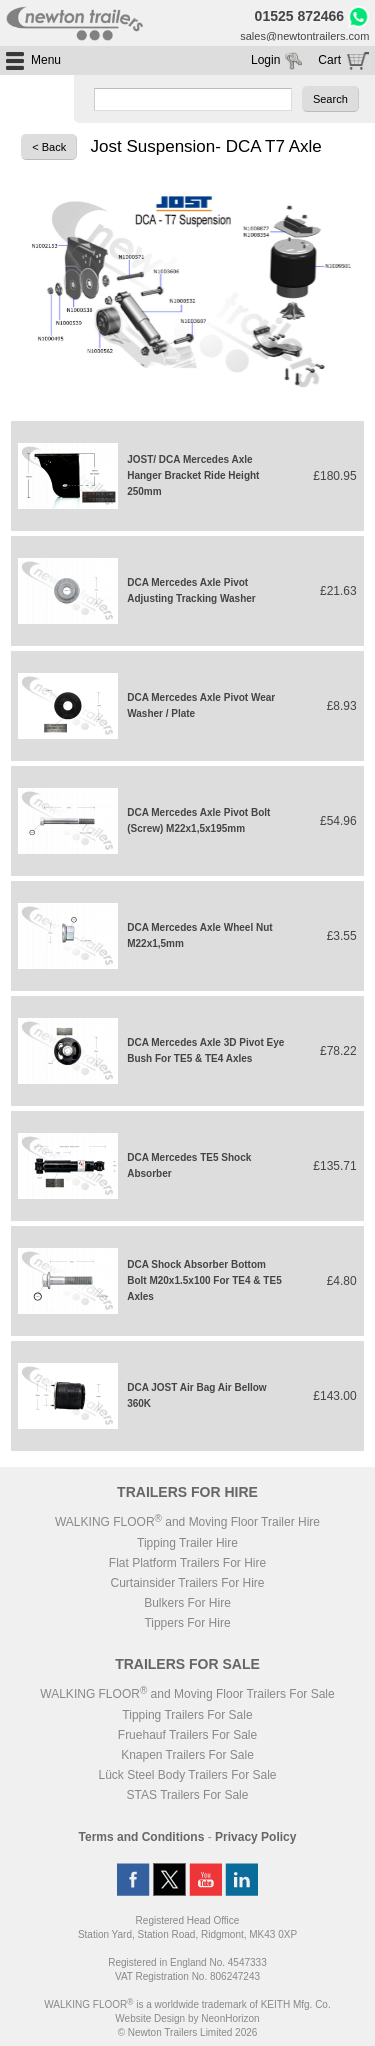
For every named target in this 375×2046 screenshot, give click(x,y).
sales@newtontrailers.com (304, 36)
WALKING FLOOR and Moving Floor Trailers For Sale (187, 1694)
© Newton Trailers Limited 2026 (188, 2032)
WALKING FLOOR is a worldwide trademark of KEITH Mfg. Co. (187, 2004)
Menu (46, 60)
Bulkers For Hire (187, 1603)
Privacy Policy (255, 1837)
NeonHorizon (230, 2018)
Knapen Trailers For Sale (187, 1755)
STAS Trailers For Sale (188, 1795)
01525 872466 (300, 16)
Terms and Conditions (142, 1837)
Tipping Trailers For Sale (187, 1715)
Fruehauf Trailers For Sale (187, 1735)
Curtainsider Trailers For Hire (187, 1583)
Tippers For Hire (187, 1623)
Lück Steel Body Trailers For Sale (187, 1775)
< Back (49, 147)
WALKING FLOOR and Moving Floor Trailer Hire (187, 1522)
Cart (329, 60)
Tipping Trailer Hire (187, 1543)
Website (150, 2018)
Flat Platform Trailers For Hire (187, 1563)
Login (265, 60)
